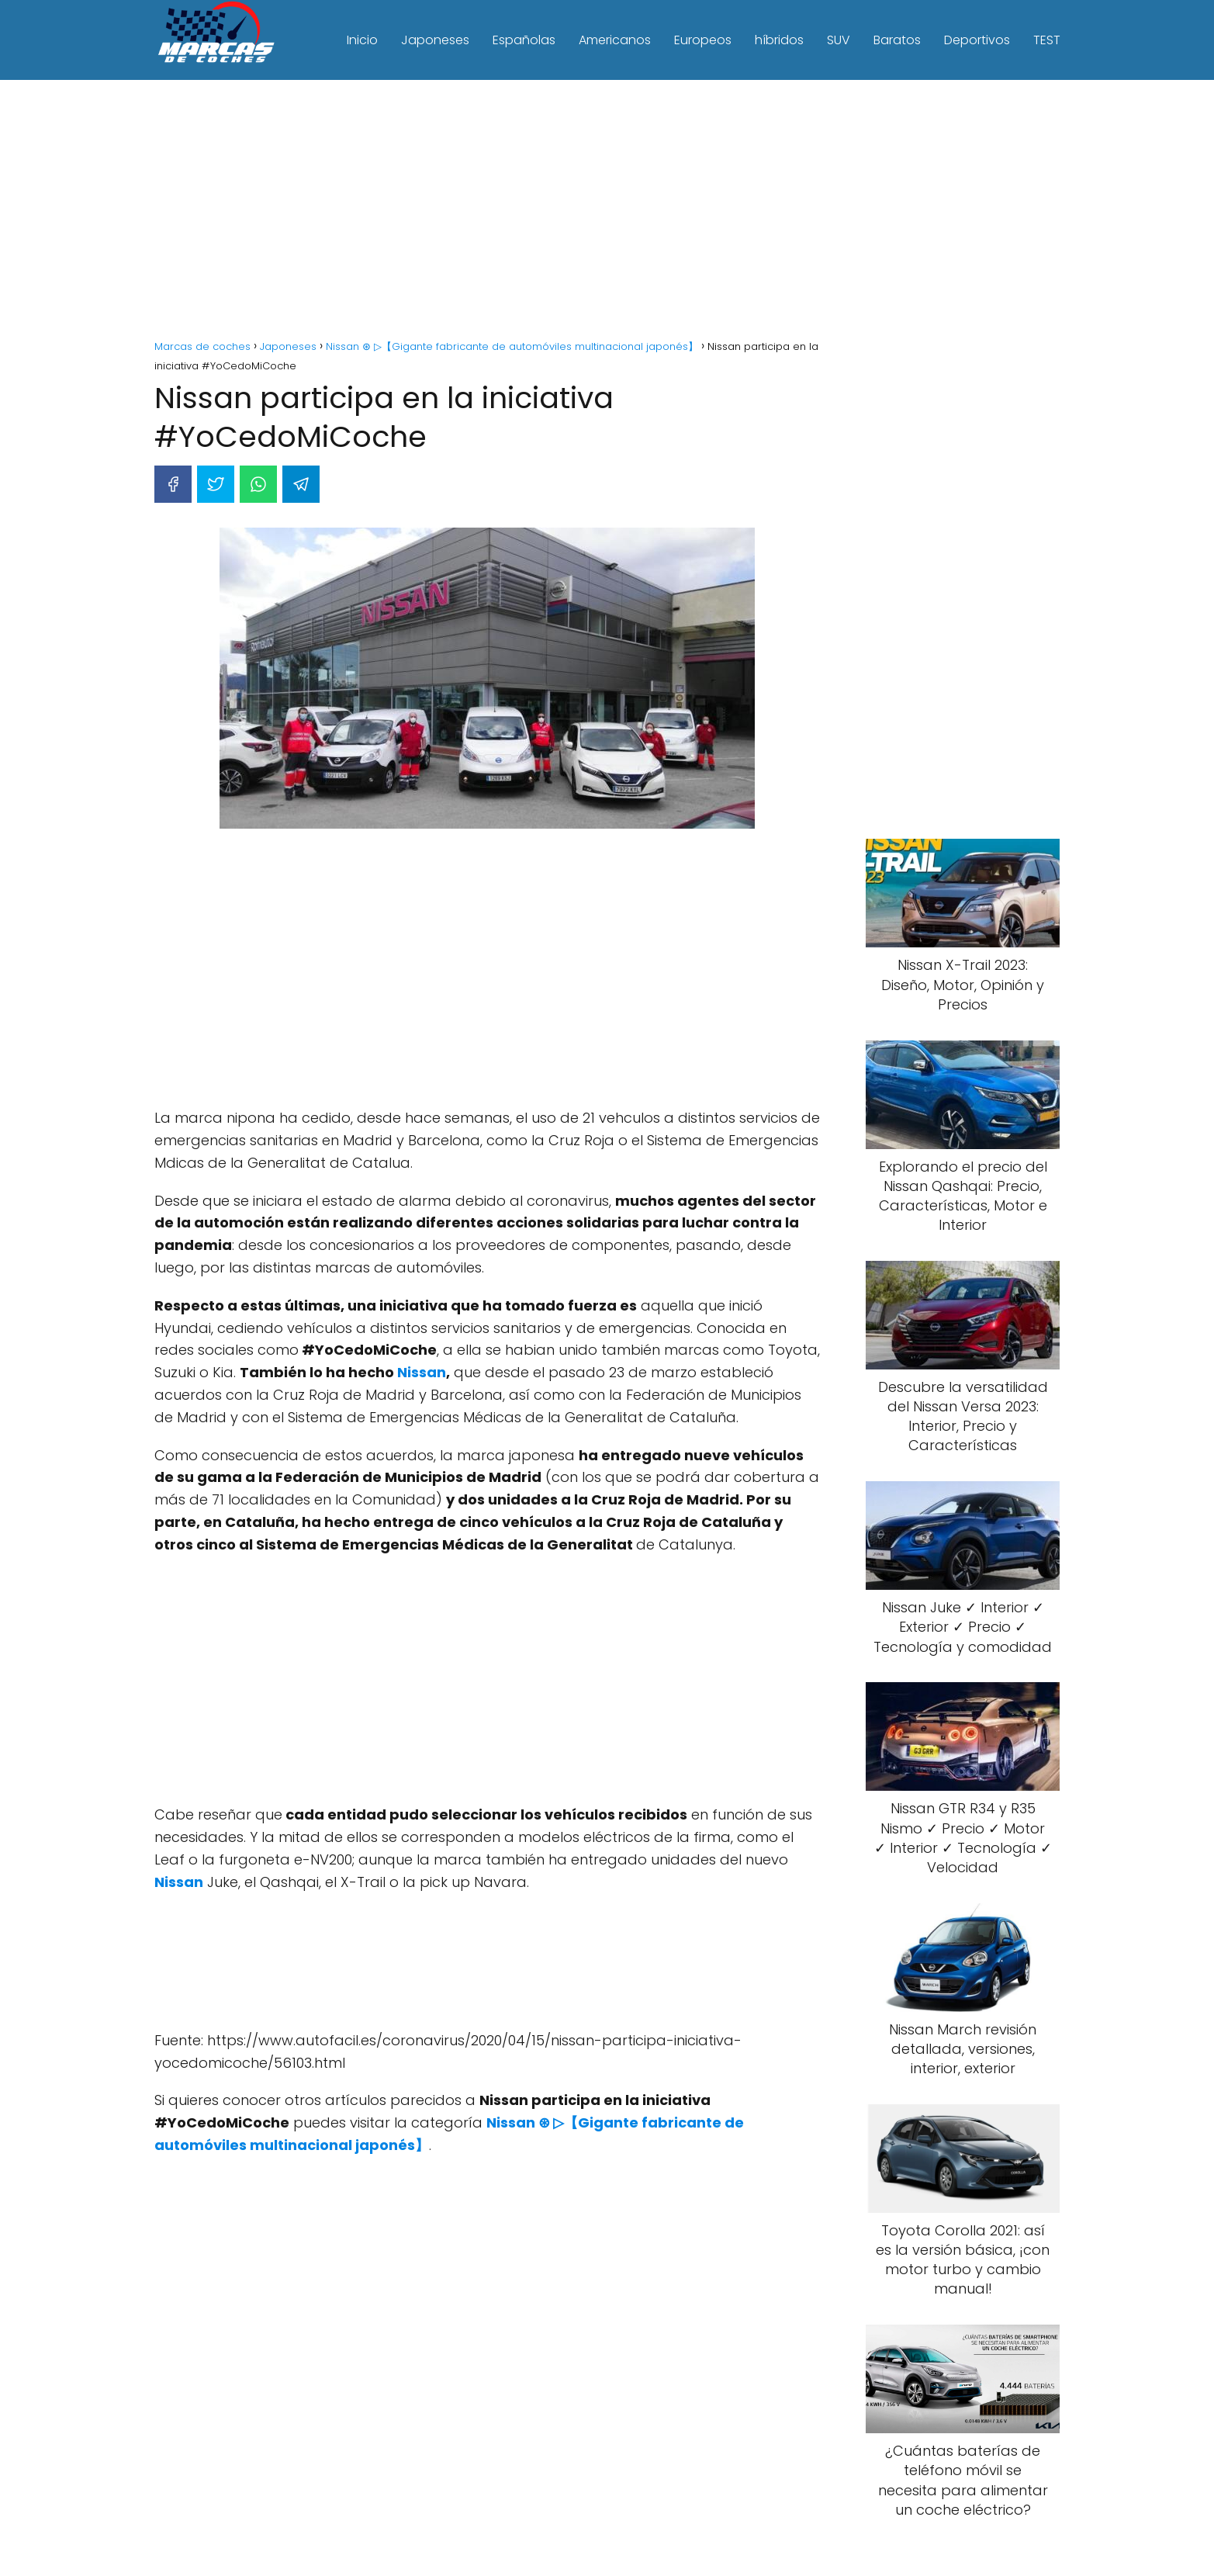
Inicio (362, 40)
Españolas (524, 40)
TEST (1046, 40)
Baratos (897, 40)
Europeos (703, 40)
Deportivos (977, 40)
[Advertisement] (607, 211)
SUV (838, 40)
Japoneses (435, 40)
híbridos (779, 40)
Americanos (615, 40)
